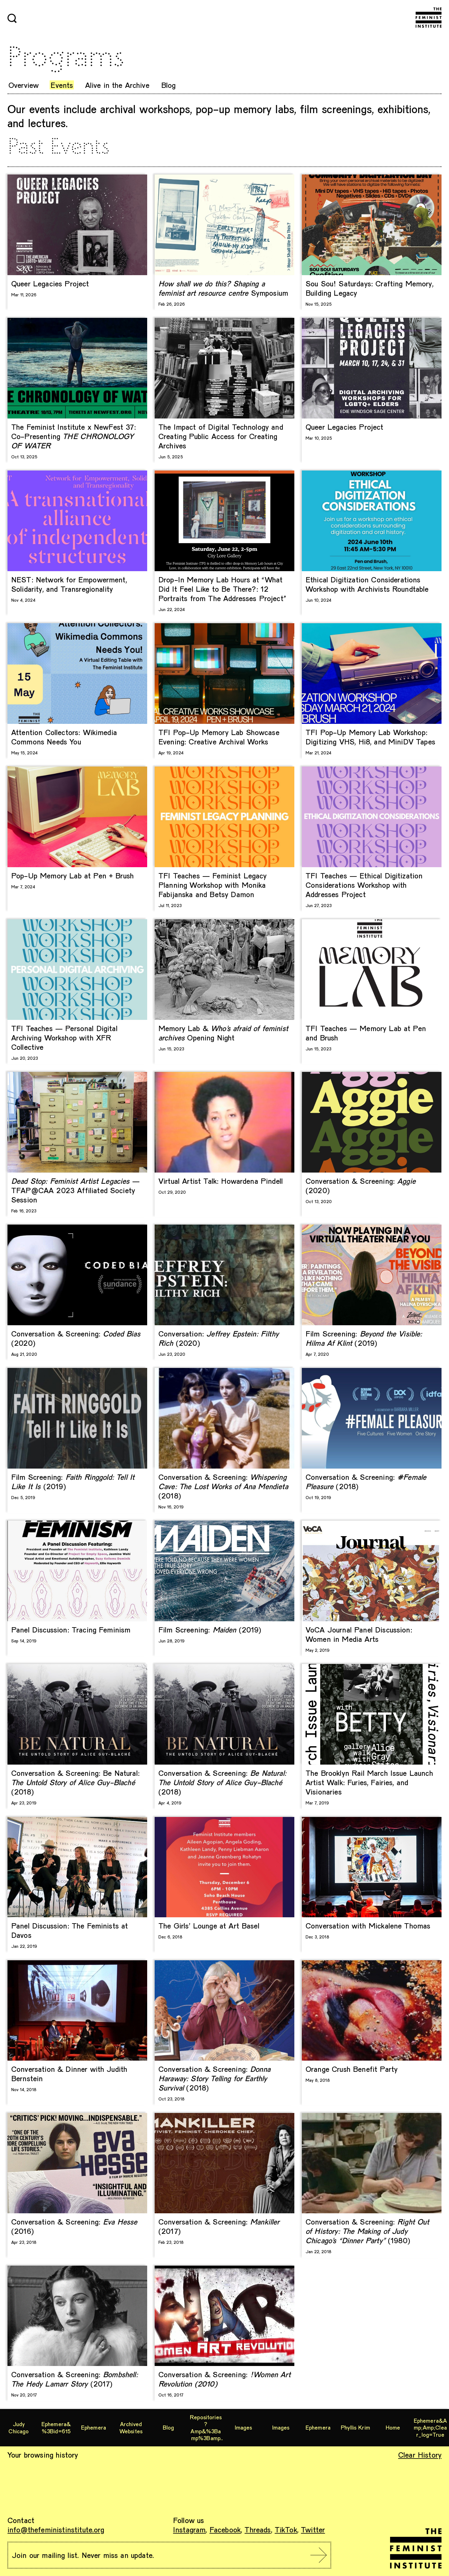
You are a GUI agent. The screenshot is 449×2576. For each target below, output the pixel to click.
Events (62, 84)
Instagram (189, 2529)
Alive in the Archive (117, 84)
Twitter (313, 2529)
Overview (23, 84)
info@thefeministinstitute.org (55, 2529)
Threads (257, 2529)
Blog (168, 84)
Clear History (420, 2454)
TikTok (286, 2529)
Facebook (225, 2529)
